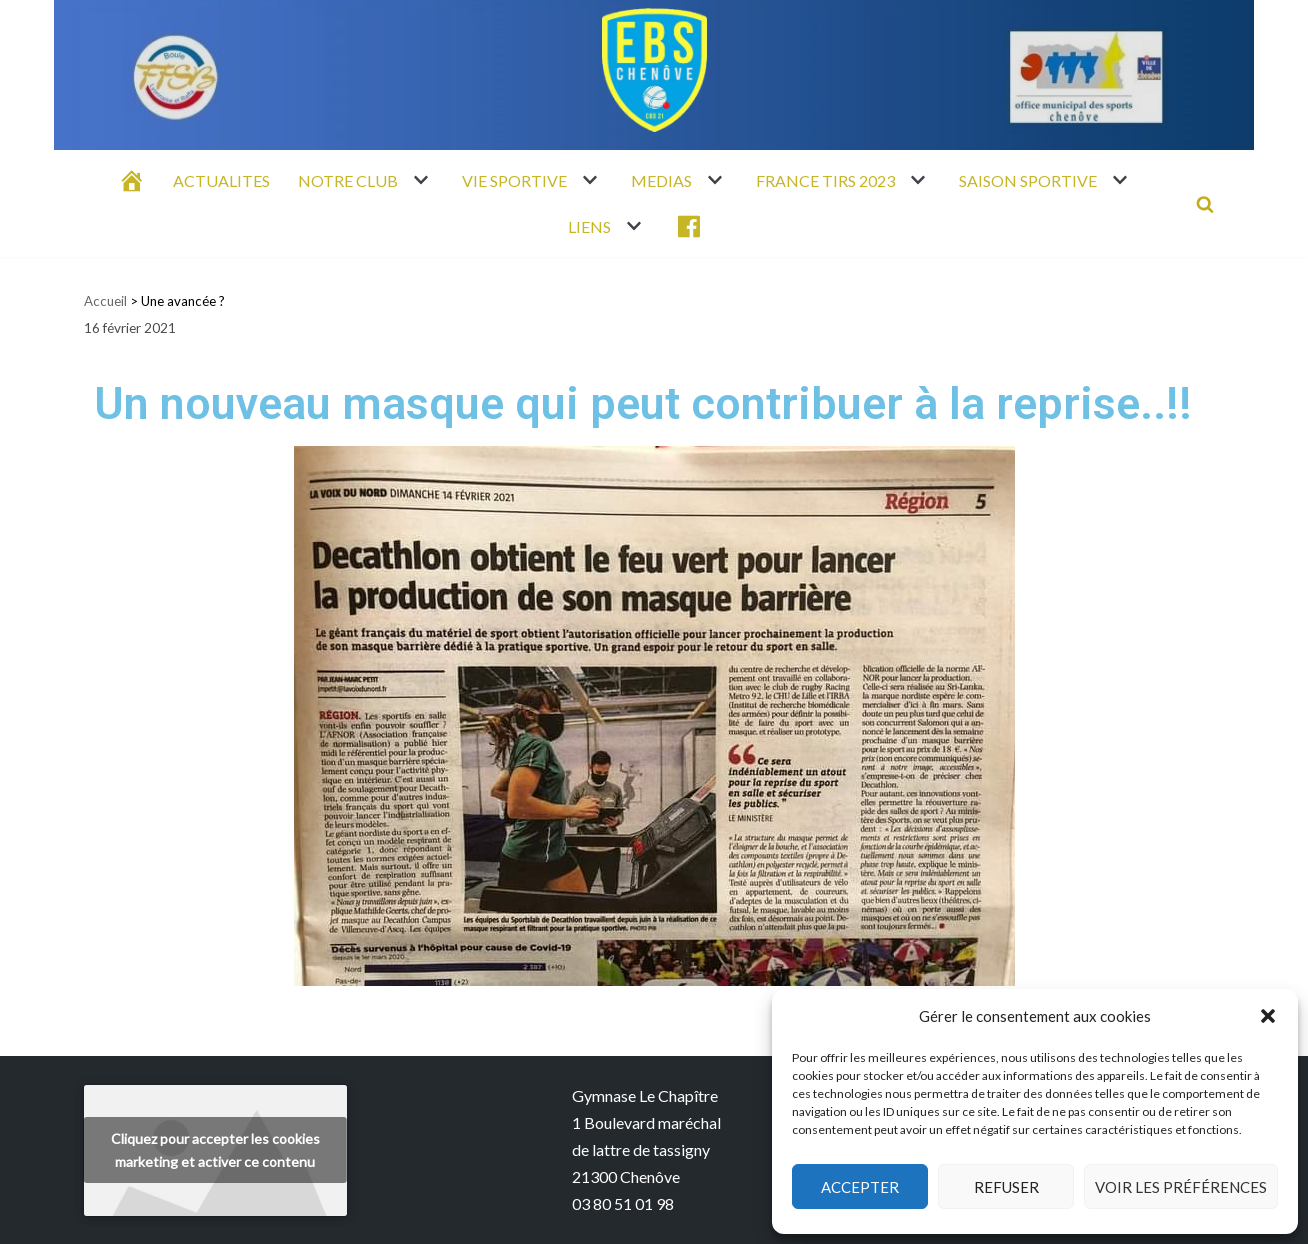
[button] (1268, 1016)
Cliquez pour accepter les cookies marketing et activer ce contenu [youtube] (215, 1150)
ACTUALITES (221, 180)
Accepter (860, 1187)
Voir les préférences (1181, 1187)
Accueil (105, 301)
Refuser (1006, 1187)
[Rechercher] (1205, 204)
